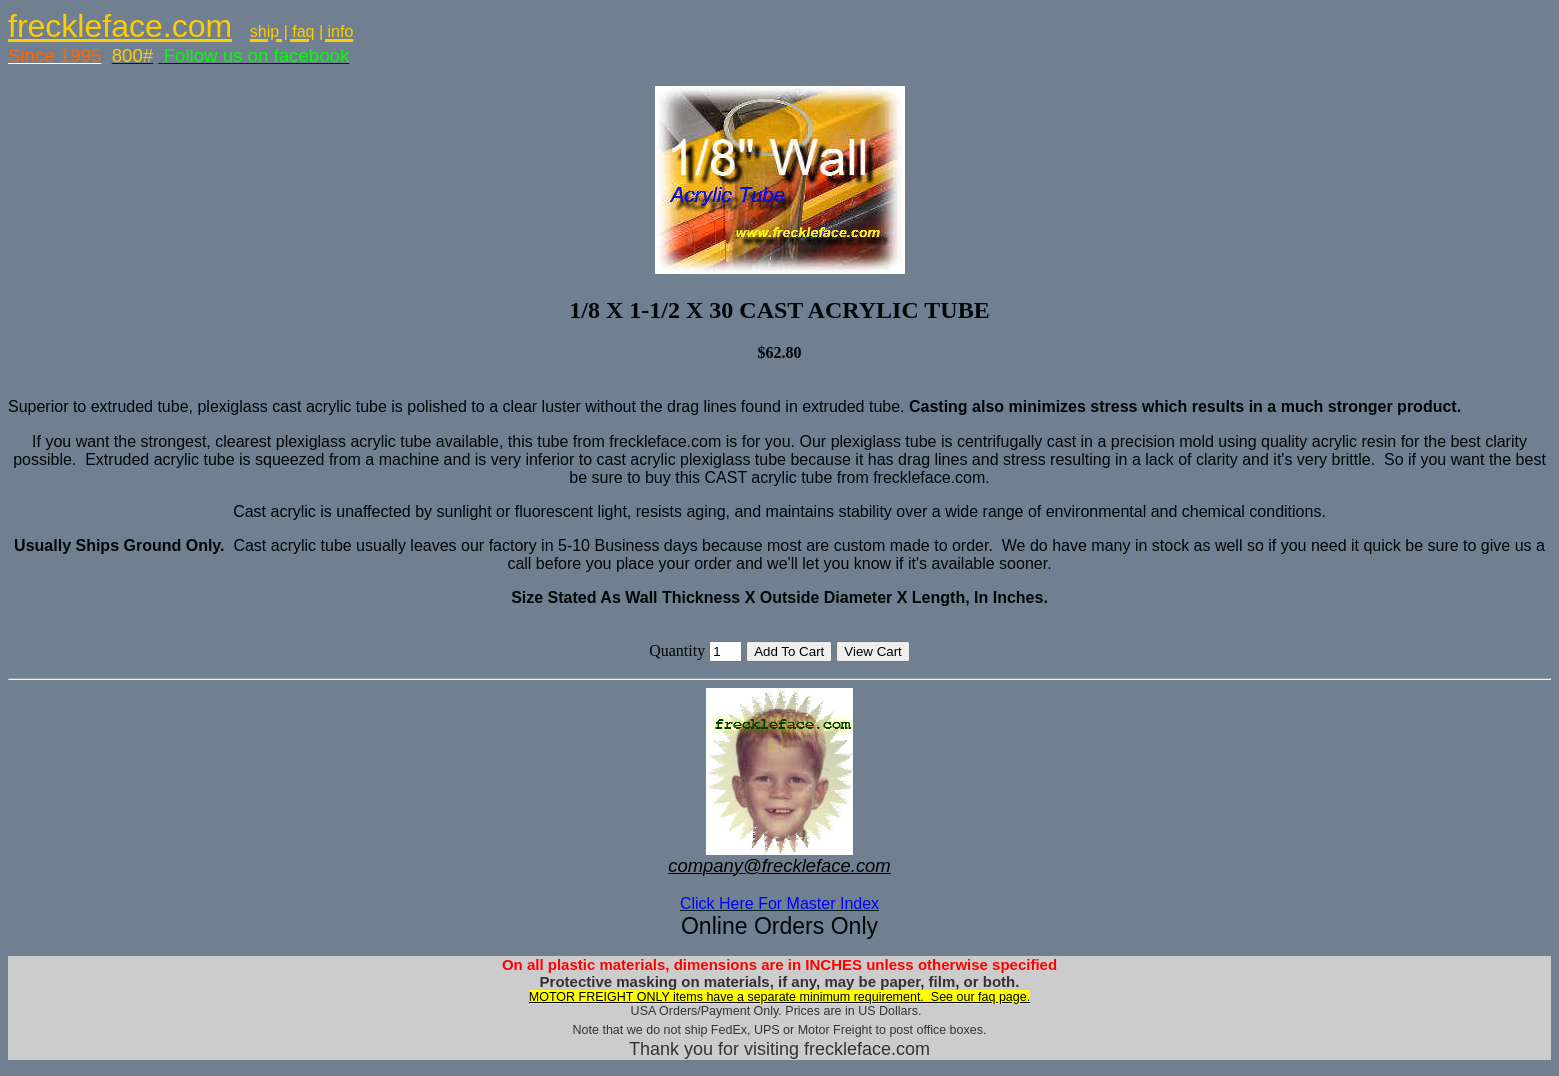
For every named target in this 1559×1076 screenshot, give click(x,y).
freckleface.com (120, 26)
